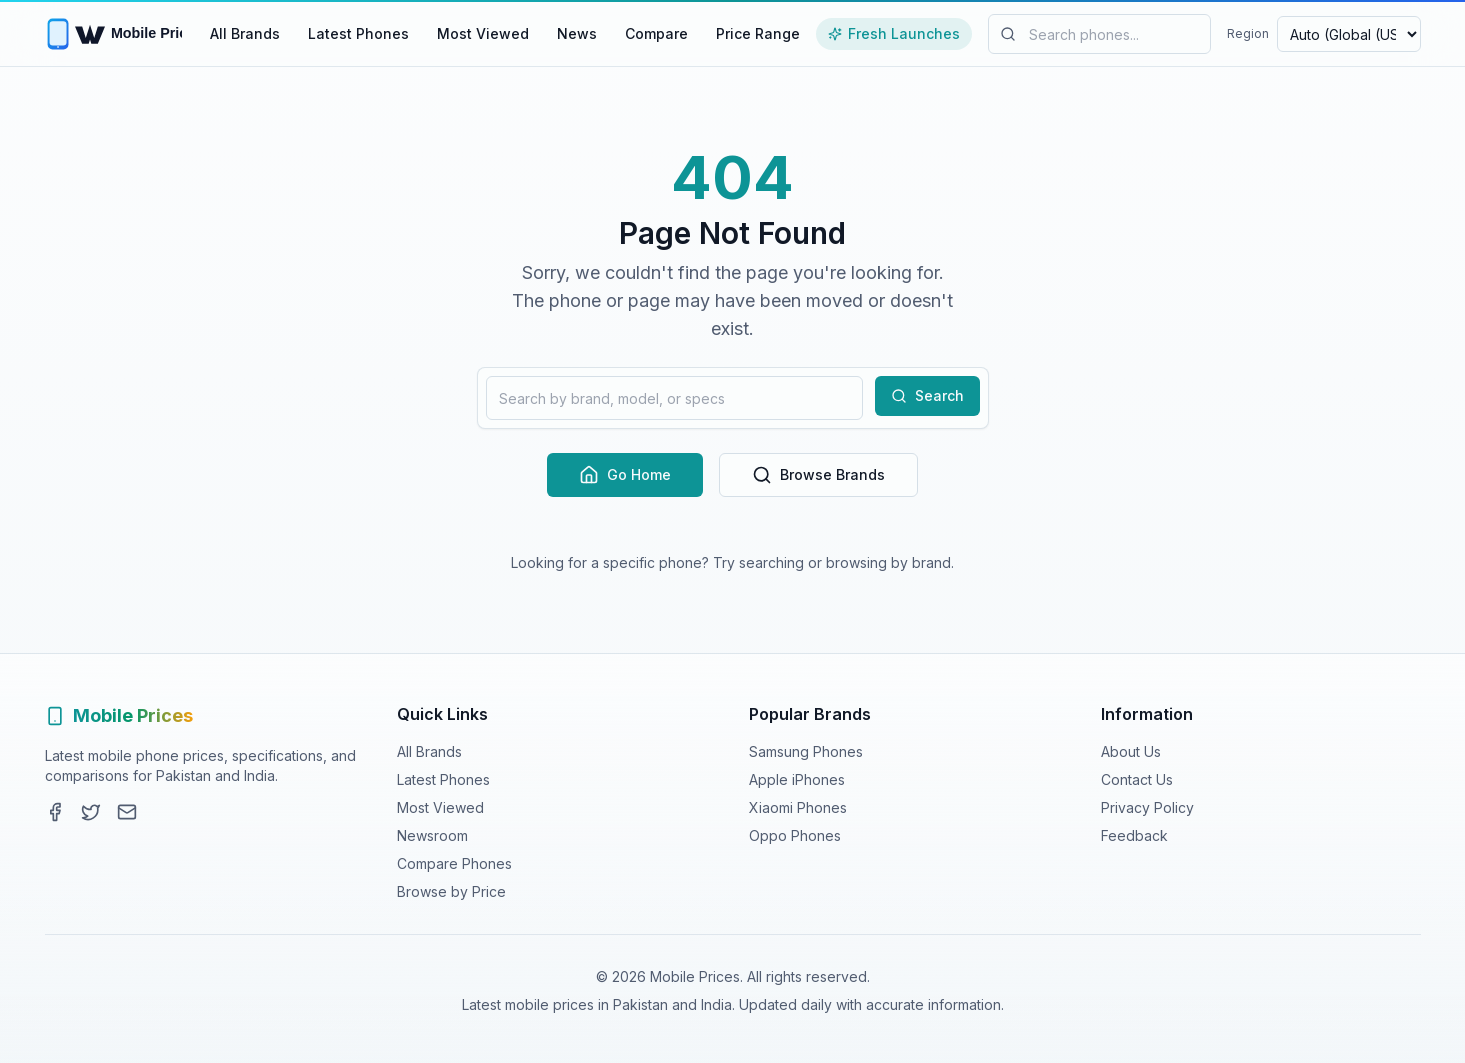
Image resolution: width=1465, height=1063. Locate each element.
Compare (656, 33)
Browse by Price (451, 891)
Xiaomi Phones (798, 807)
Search (927, 395)
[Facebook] (55, 812)
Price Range (758, 33)
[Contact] (127, 812)
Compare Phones (454, 863)
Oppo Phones (795, 835)
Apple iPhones (797, 779)
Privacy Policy (1147, 807)
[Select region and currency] (1349, 34)
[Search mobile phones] (1099, 34)
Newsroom (432, 835)
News (577, 33)
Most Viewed (483, 33)
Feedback (1134, 835)
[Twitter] (91, 812)
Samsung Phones (806, 751)
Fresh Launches (894, 33)
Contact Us (1137, 779)
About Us (1131, 751)
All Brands (245, 33)
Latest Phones (358, 33)
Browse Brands (818, 475)
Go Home (625, 475)
